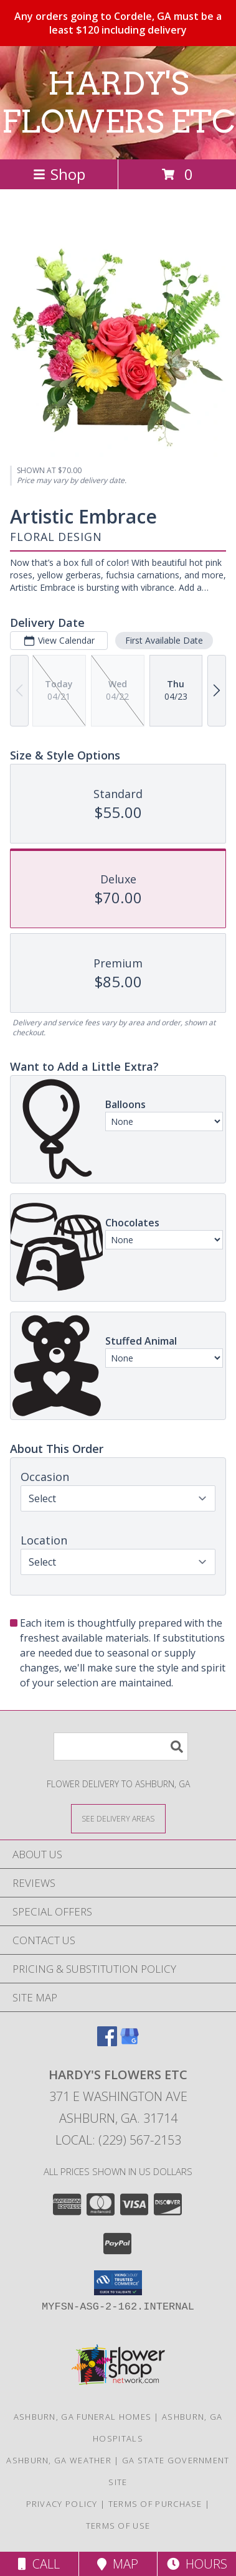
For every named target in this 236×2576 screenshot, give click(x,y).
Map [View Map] (117, 2563)
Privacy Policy (62, 2503)
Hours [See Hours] (197, 2563)
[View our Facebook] (107, 2042)
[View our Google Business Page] (129, 2042)
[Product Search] (121, 1746)
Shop (59, 174)
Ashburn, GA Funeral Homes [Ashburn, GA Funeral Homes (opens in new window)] (83, 2416)
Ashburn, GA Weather (58, 2460)
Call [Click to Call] (39, 2563)
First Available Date (164, 640)
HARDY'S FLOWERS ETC (118, 102)
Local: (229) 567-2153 (118, 2140)
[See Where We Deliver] (118, 1818)
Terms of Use (118, 2525)
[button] (118, 2282)
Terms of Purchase (155, 2503)
